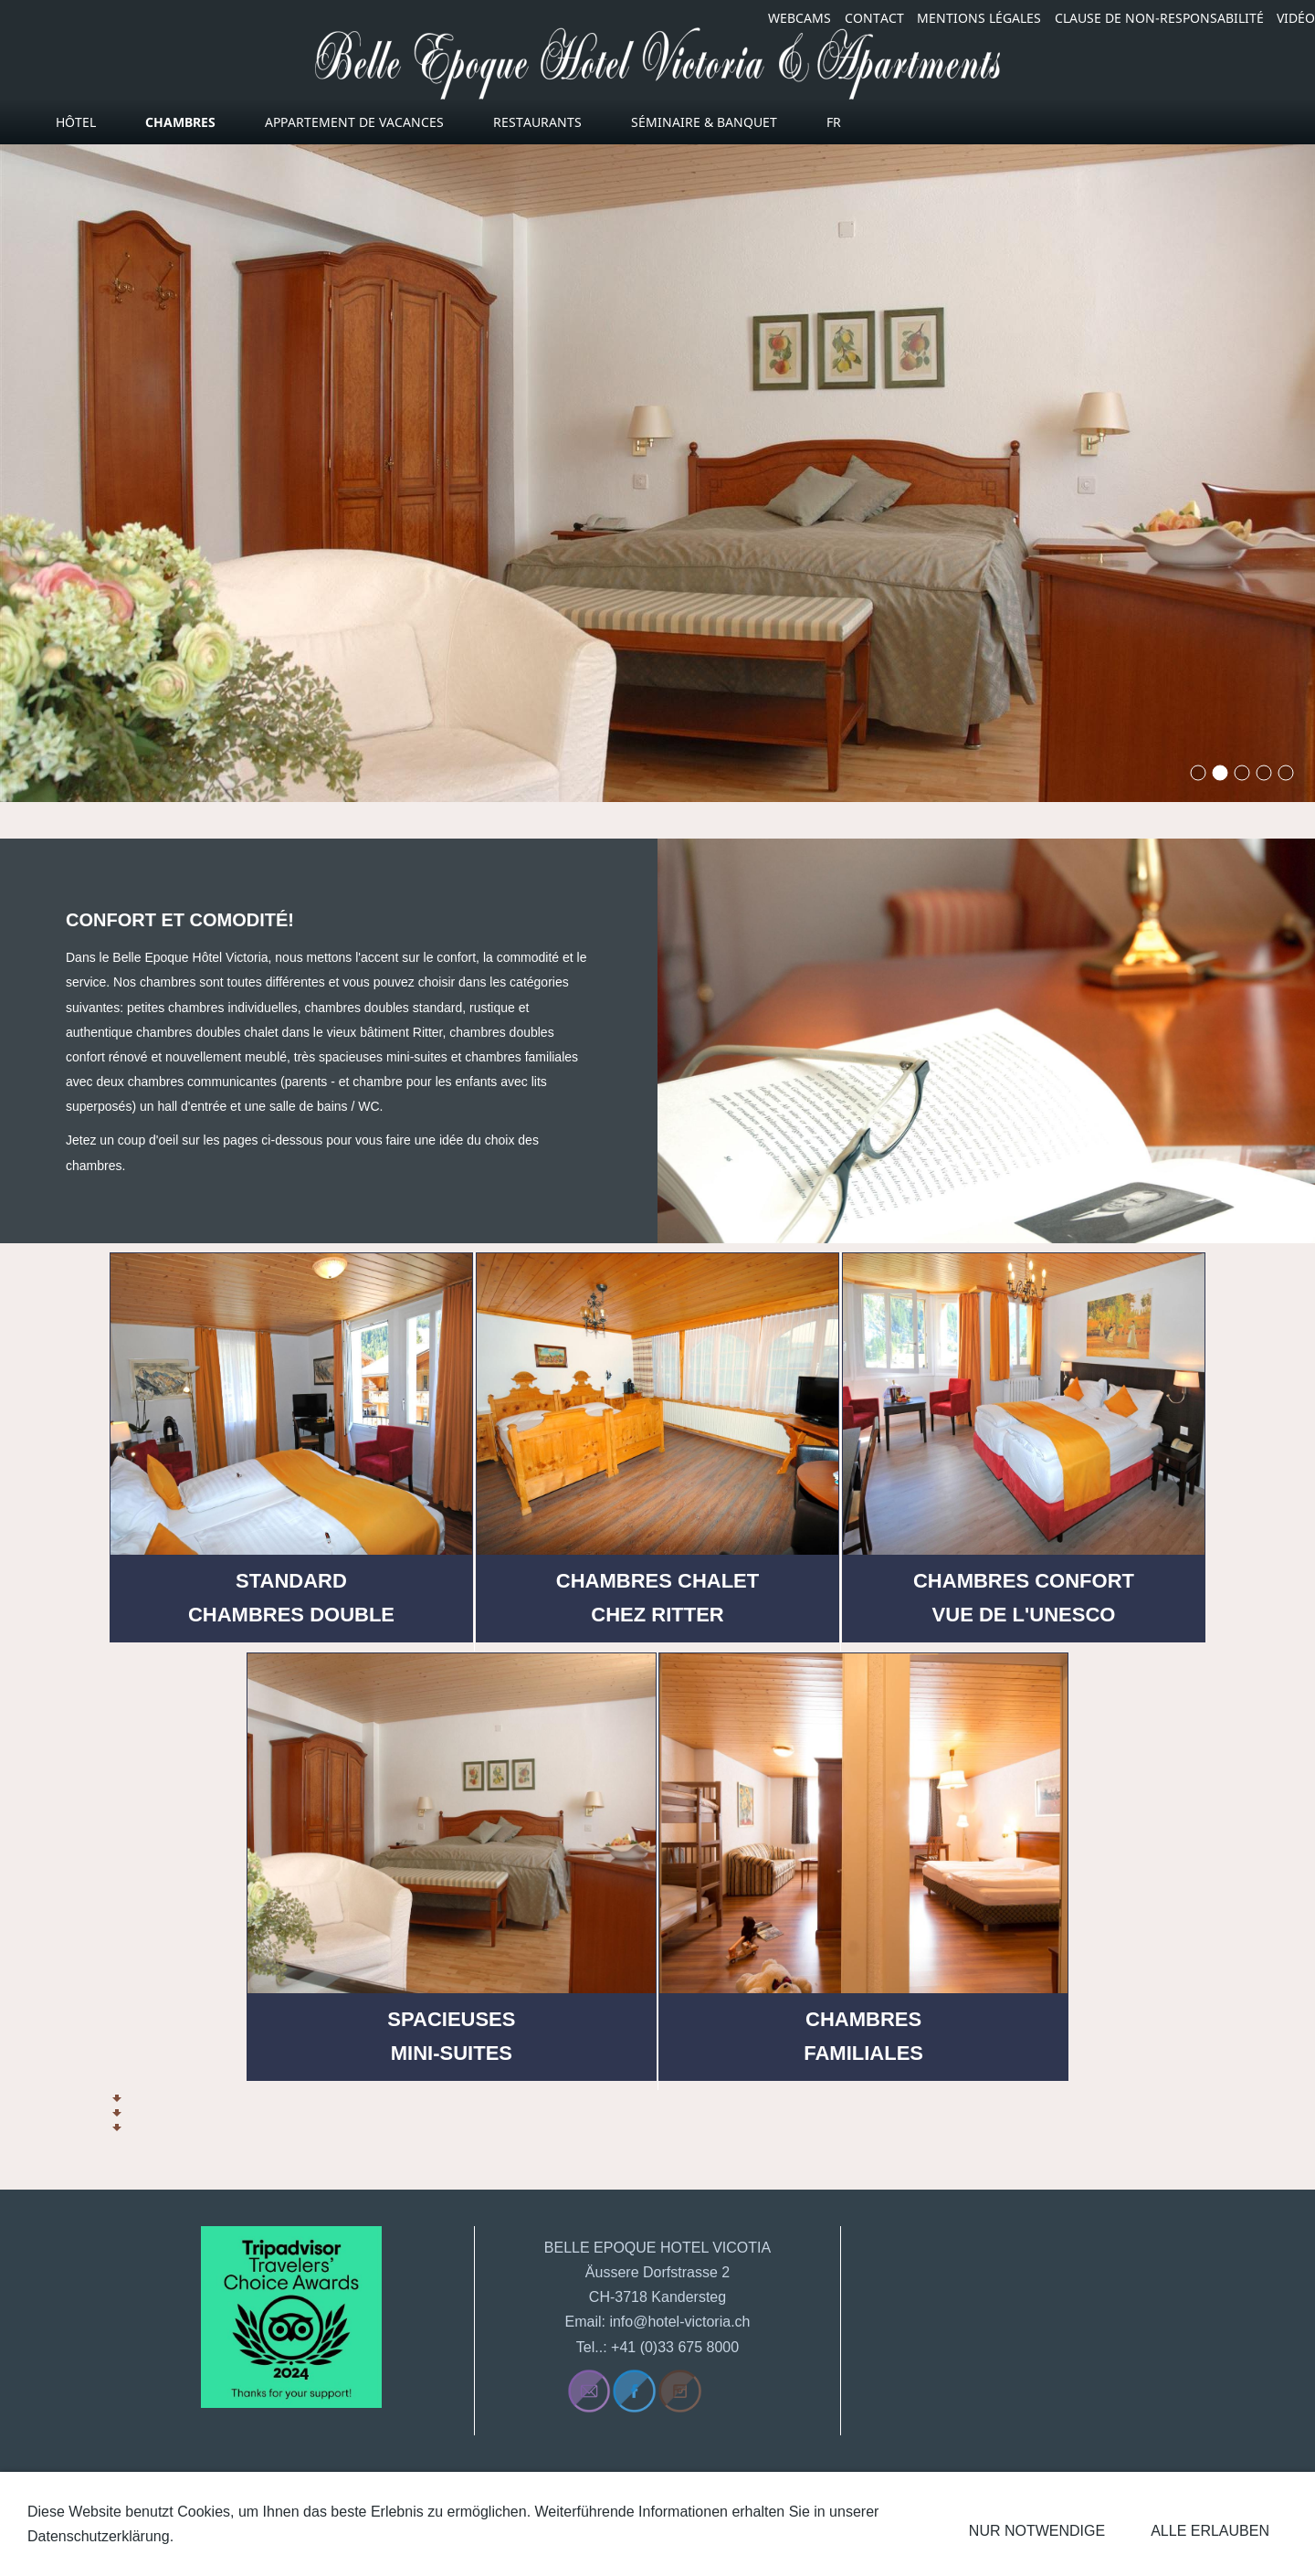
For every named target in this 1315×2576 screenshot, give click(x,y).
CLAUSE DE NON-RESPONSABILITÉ (1159, 17)
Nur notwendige (1037, 2531)
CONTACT (874, 17)
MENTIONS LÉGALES (979, 17)
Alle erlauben (1210, 2531)
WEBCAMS (799, 17)
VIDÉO (1296, 17)
